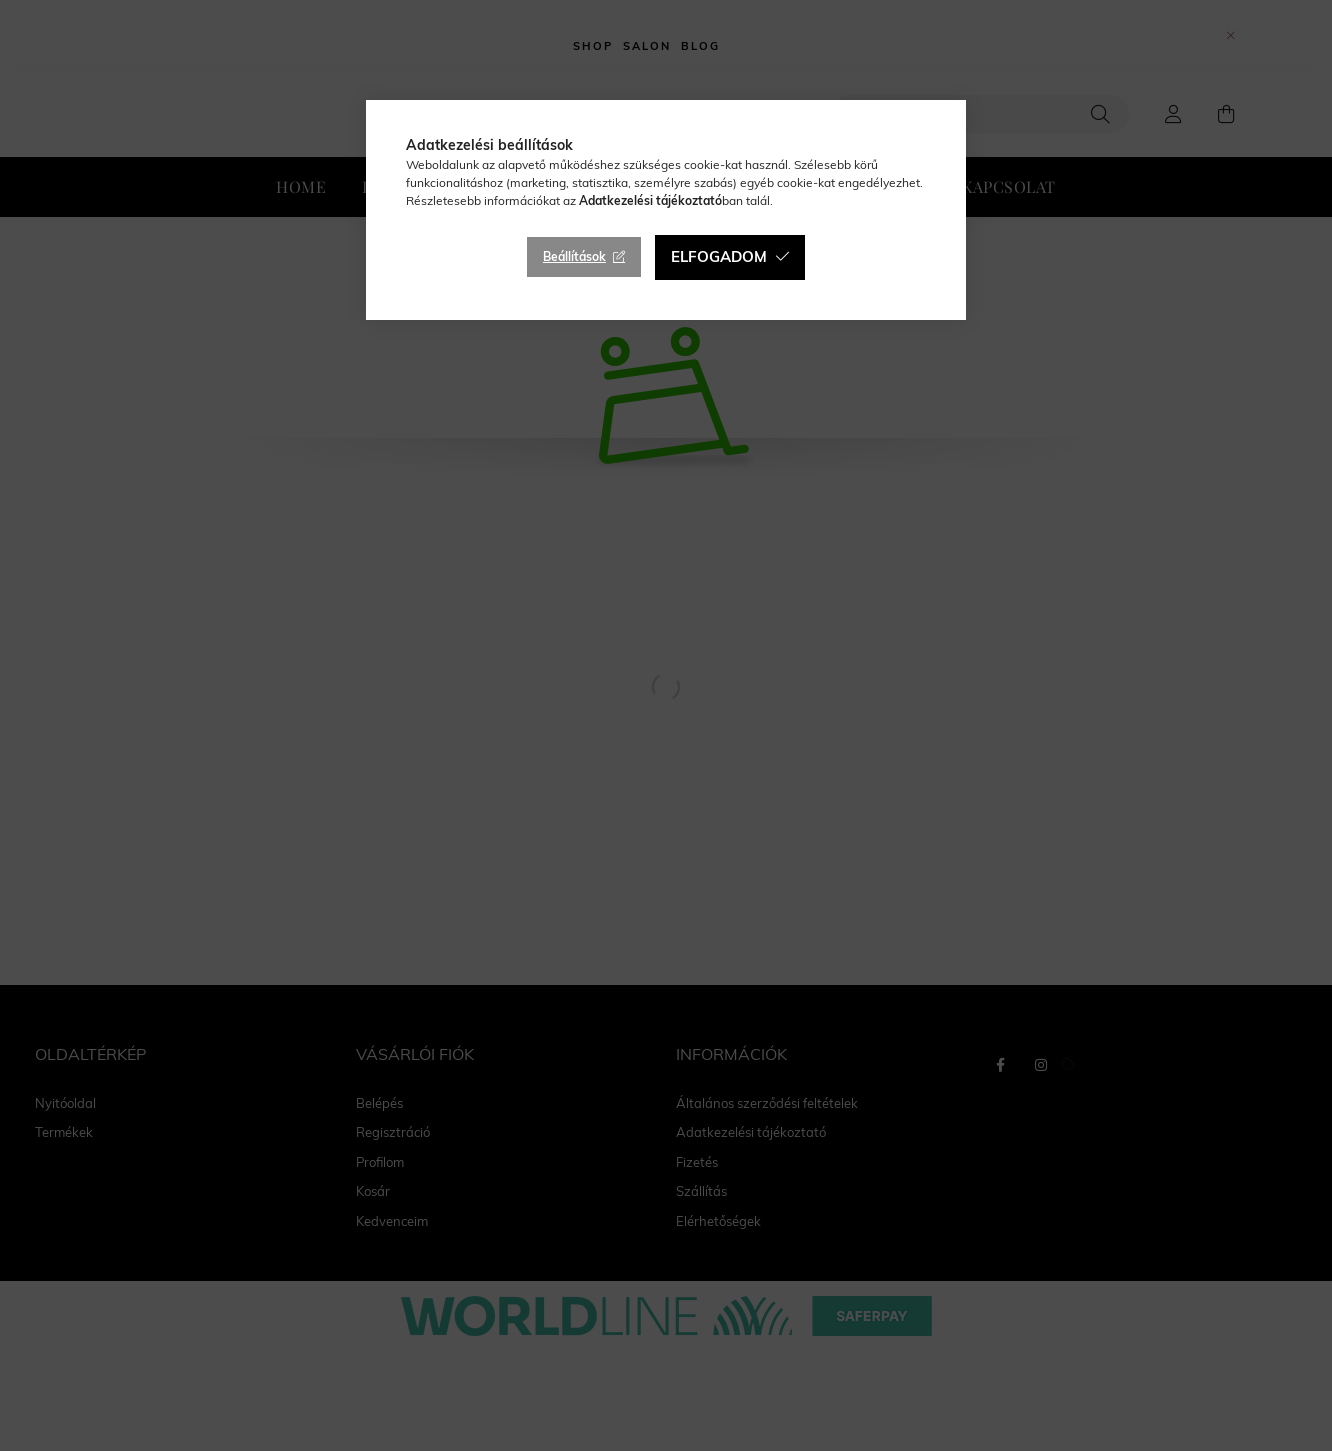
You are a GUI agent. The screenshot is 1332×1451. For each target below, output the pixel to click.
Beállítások (574, 256)
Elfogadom (719, 256)
